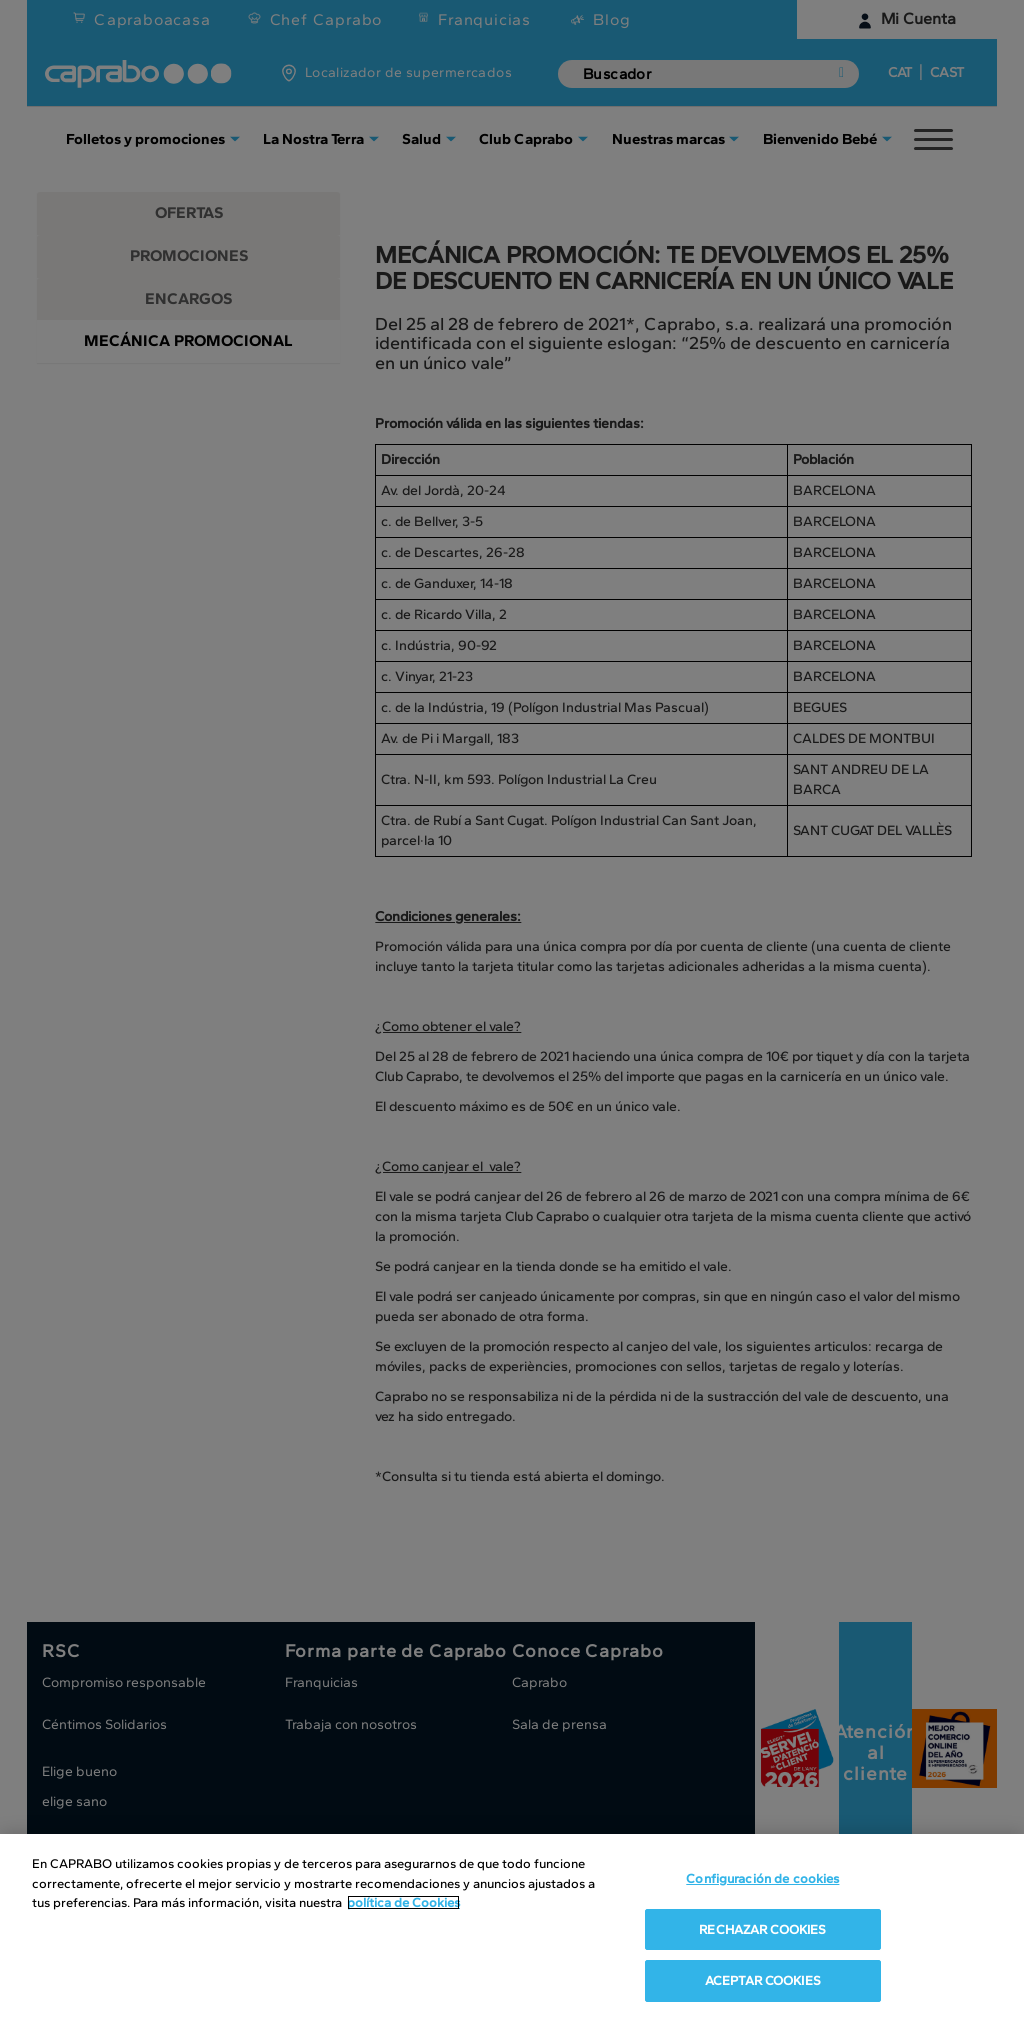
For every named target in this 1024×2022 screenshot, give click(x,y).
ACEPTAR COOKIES (763, 1980)
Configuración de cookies (762, 1878)
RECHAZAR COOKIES (762, 1929)
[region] (512, 1928)
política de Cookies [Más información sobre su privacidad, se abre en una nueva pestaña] (403, 1902)
